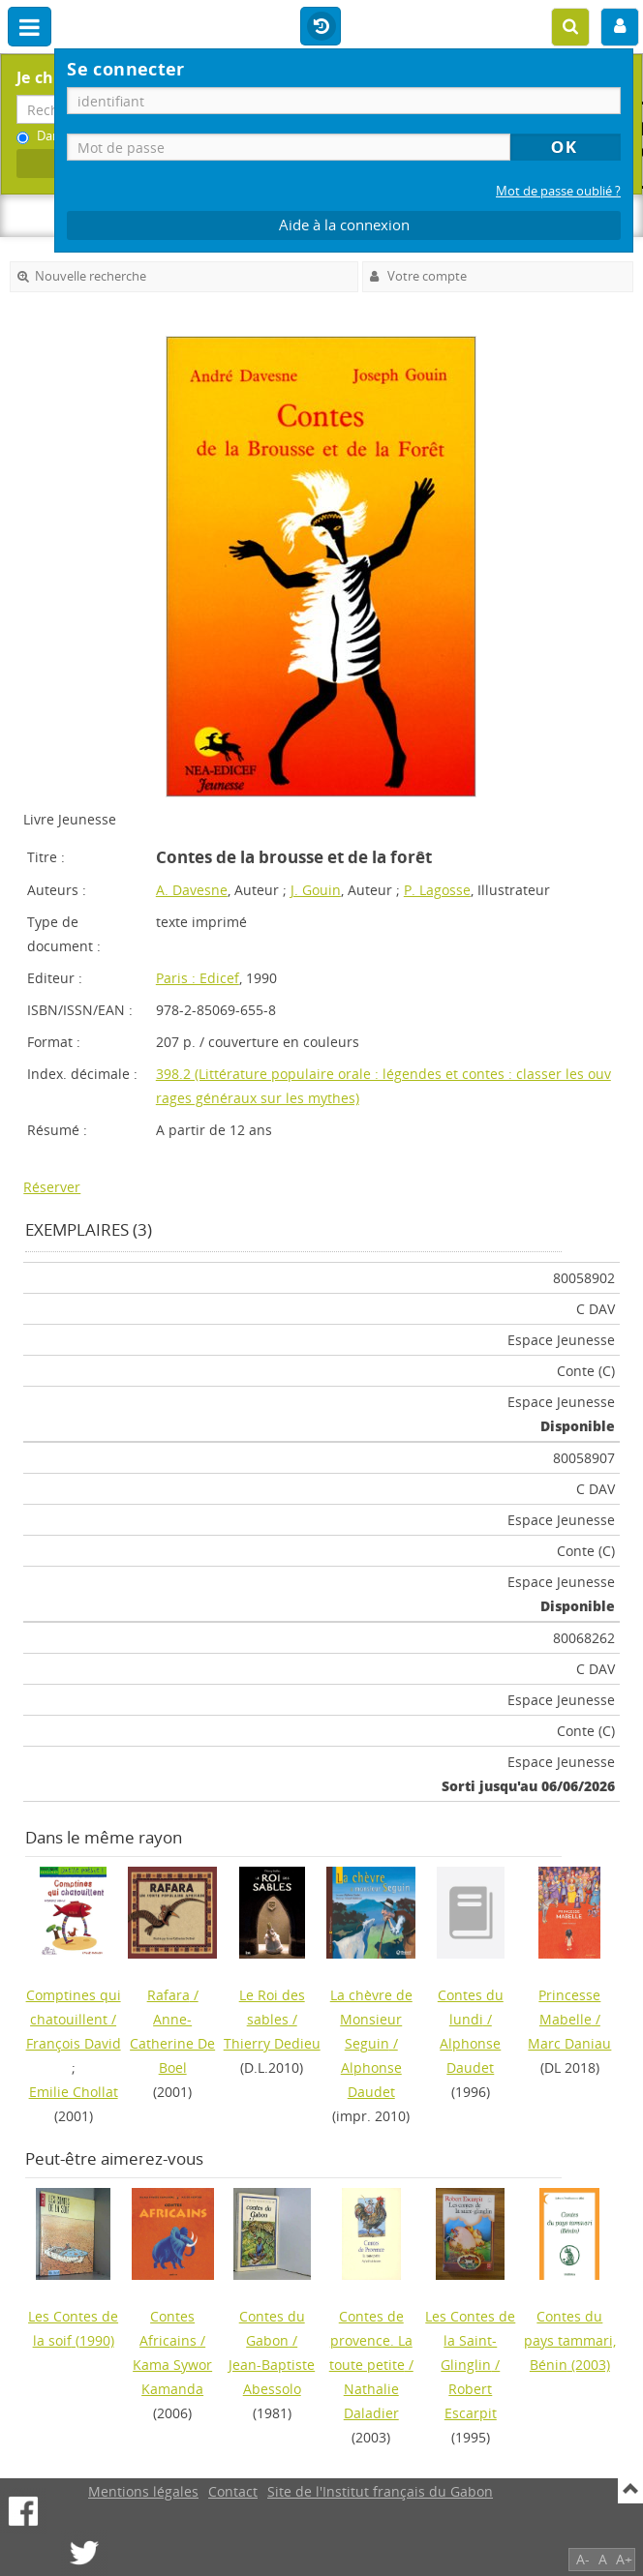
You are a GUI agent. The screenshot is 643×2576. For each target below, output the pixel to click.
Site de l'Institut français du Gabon (380, 2491)
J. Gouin (316, 890)
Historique (320, 27)
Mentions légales (143, 2491)
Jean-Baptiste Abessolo (272, 2376)
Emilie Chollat (73, 2091)
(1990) (73, 2328)
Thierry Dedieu (272, 2043)
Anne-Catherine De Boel (172, 2043)
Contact (233, 2491)
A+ (624, 2559)
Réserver (51, 1187)
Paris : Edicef (197, 978)
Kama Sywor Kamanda (172, 2376)
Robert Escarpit (470, 2401)
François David (73, 2043)
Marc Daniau (569, 2043)
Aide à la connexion (344, 225)
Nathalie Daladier (371, 2401)
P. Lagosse (437, 890)
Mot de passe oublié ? (558, 191)
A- (583, 2559)
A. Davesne (192, 890)
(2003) (570, 2340)
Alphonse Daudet (371, 2079)
